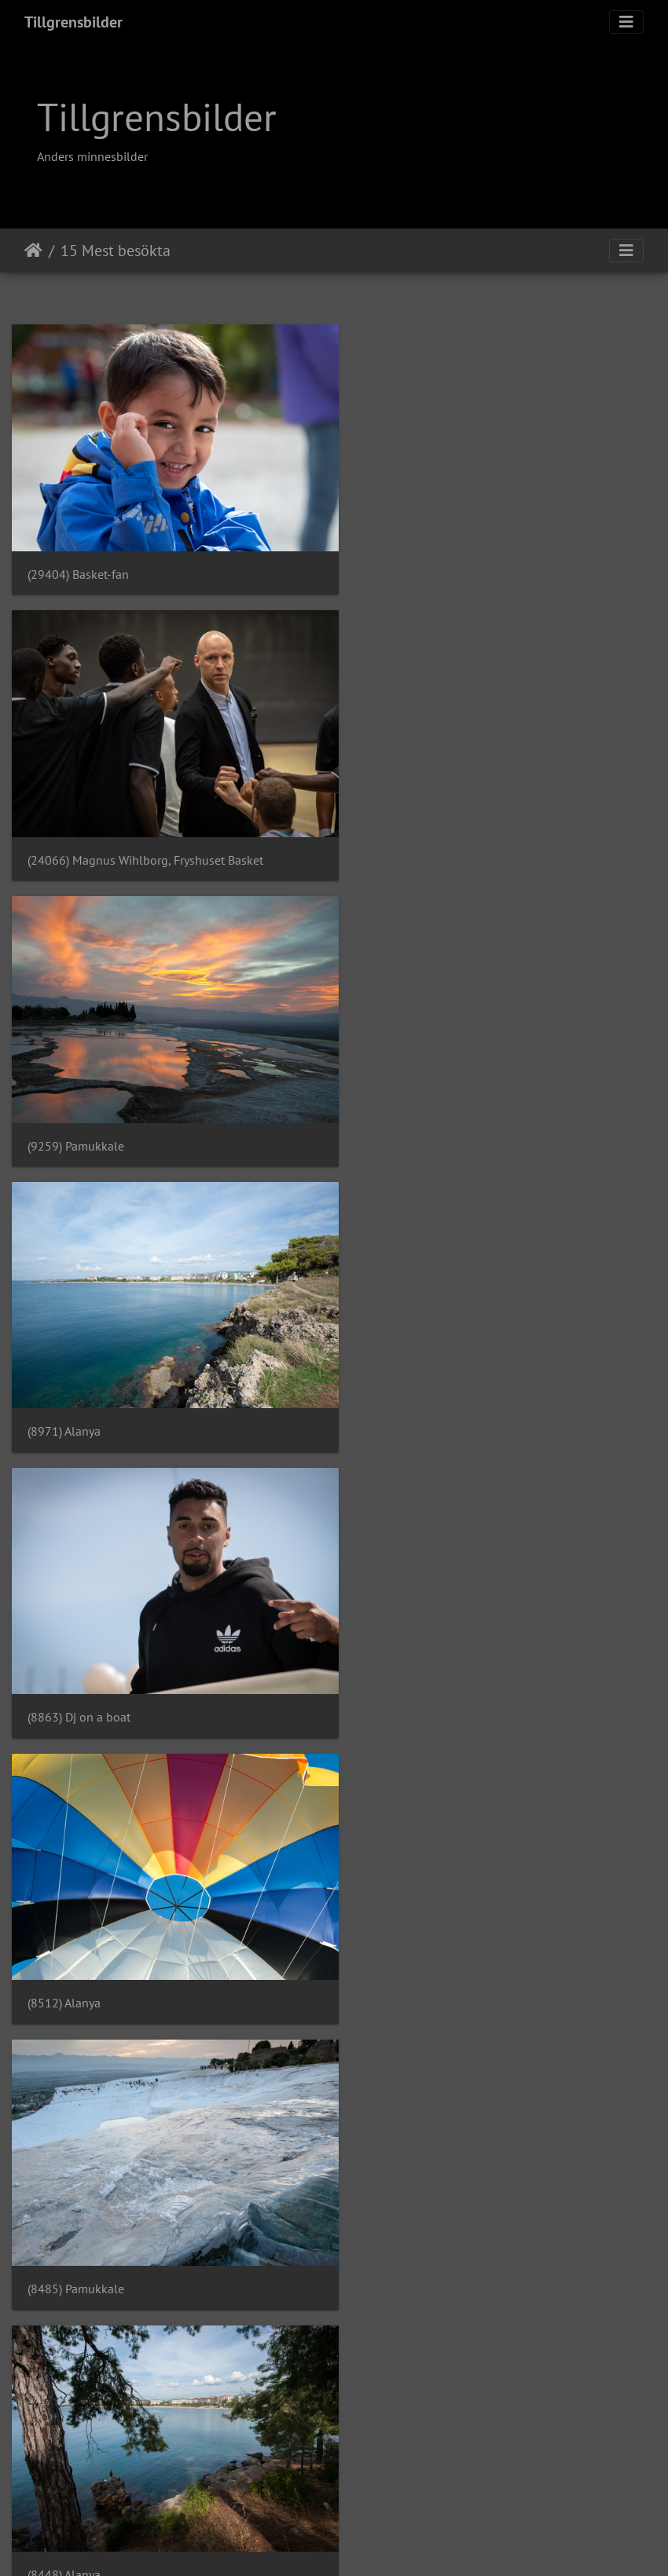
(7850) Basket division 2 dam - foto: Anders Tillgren (499, 2208)
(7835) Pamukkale (76, 2481)
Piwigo (363, 2543)
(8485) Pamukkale (76, 1385)
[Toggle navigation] (626, 22)
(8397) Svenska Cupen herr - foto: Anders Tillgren (160, 1659)
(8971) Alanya (398, 836)
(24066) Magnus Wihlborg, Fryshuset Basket (479, 562)
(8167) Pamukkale (76, 1934)
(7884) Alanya (64, 2208)
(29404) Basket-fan (78, 562)
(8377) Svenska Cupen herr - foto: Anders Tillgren (494, 1659)
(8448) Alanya (398, 1385)
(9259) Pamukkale (76, 836)
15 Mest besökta (116, 250)
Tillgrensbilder (73, 22)
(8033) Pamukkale (410, 1934)
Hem (33, 250)
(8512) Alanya (398, 1110)
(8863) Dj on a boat (79, 1110)
